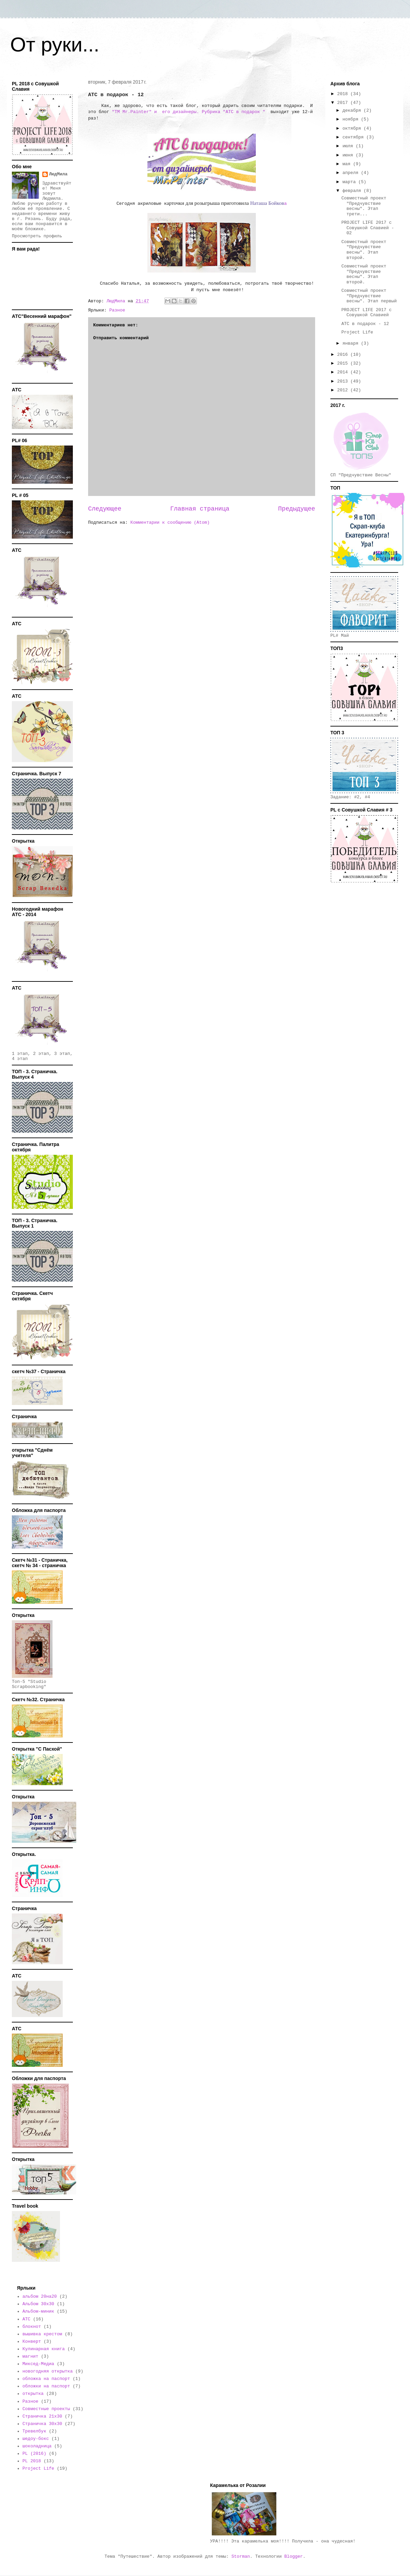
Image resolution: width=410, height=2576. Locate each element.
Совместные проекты (46, 2408)
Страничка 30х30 (42, 2423)
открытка (32, 2393)
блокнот (31, 2326)
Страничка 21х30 (42, 2416)
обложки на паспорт (46, 2386)
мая (348, 164)
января (352, 343)
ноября (352, 119)
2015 (343, 363)
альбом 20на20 (39, 2296)
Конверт (31, 2341)
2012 (343, 390)
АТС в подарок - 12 (365, 323)
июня (349, 155)
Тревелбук (34, 2431)
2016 (343, 354)
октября (353, 128)
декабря (353, 110)
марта (350, 182)
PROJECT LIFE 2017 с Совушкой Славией (366, 312)
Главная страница (199, 508)
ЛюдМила (58, 174)
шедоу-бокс (35, 2438)
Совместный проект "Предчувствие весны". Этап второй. (363, 249)
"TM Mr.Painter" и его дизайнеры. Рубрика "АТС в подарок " (188, 111)
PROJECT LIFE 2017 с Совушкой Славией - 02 (367, 228)
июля (349, 146)
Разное (117, 310)
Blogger (293, 2556)
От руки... (54, 44)
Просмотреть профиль (37, 236)
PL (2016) (34, 2453)
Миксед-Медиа (38, 2363)
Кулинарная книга (43, 2349)
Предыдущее (296, 508)
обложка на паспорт (46, 2378)
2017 (343, 102)
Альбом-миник (38, 2311)
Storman (240, 2556)
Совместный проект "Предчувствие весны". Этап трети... (363, 206)
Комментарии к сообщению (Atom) (170, 522)
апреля (352, 172)
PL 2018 (31, 2461)
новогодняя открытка (47, 2371)
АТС (26, 2319)
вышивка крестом (42, 2334)
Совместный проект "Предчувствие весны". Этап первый (368, 296)
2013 (343, 381)
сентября (354, 137)
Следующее (104, 508)
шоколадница (37, 2446)
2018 (343, 93)
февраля (353, 190)
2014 (343, 372)
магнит (30, 2356)
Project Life (357, 332)
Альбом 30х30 (38, 2304)
